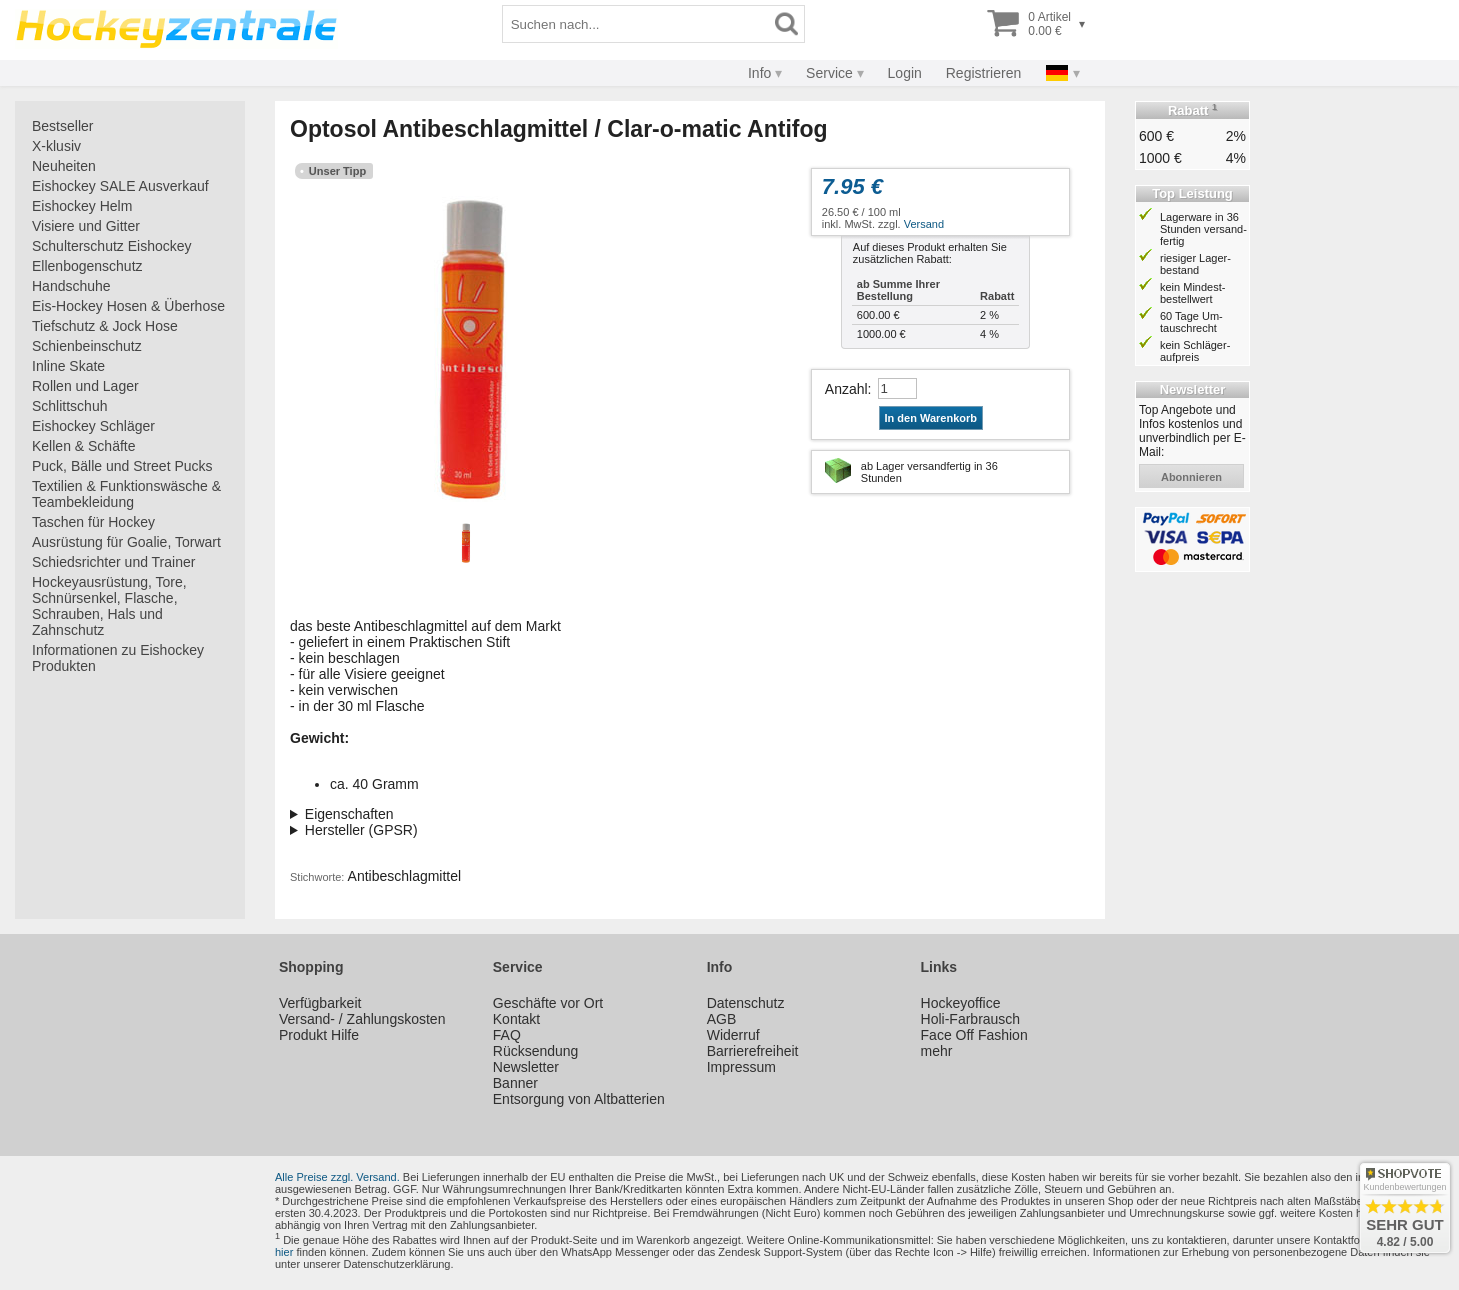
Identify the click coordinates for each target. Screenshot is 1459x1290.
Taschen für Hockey (93, 522)
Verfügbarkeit (320, 1003)
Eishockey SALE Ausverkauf (120, 186)
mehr (937, 1051)
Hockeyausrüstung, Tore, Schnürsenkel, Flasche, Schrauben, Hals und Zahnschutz (109, 606)
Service (829, 73)
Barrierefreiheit (753, 1051)
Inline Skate (68, 366)
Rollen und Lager (85, 386)
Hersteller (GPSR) (361, 830)
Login (905, 73)
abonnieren (1191, 477)
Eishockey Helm (82, 206)
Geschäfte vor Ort (548, 1003)
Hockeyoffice (961, 1003)
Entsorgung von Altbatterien (579, 1099)
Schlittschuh (69, 406)
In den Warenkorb (931, 418)
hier (284, 1252)
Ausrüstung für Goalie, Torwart (126, 542)
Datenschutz (746, 1003)
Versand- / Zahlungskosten (362, 1019)
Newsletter (526, 1067)
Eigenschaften (349, 814)
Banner (515, 1083)
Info (759, 73)
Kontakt (516, 1019)
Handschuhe (71, 286)
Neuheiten (64, 166)
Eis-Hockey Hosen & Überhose (128, 306)
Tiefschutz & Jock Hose (105, 326)
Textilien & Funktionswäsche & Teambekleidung (126, 494)
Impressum (741, 1067)
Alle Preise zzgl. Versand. (337, 1177)
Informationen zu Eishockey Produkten (118, 658)
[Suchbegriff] (636, 24)
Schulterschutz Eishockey (112, 246)
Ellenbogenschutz (87, 266)
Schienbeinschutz (87, 346)
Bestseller (62, 126)
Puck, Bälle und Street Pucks (122, 466)
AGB (722, 1019)
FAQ (507, 1035)
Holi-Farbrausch (971, 1019)
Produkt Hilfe (319, 1035)
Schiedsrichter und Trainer (113, 562)
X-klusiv (56, 146)
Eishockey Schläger (93, 426)
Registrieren (983, 73)
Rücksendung (536, 1051)
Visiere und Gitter (86, 226)
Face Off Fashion (974, 1035)
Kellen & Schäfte (84, 446)
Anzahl (846, 389)
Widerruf (733, 1035)
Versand (924, 224)
